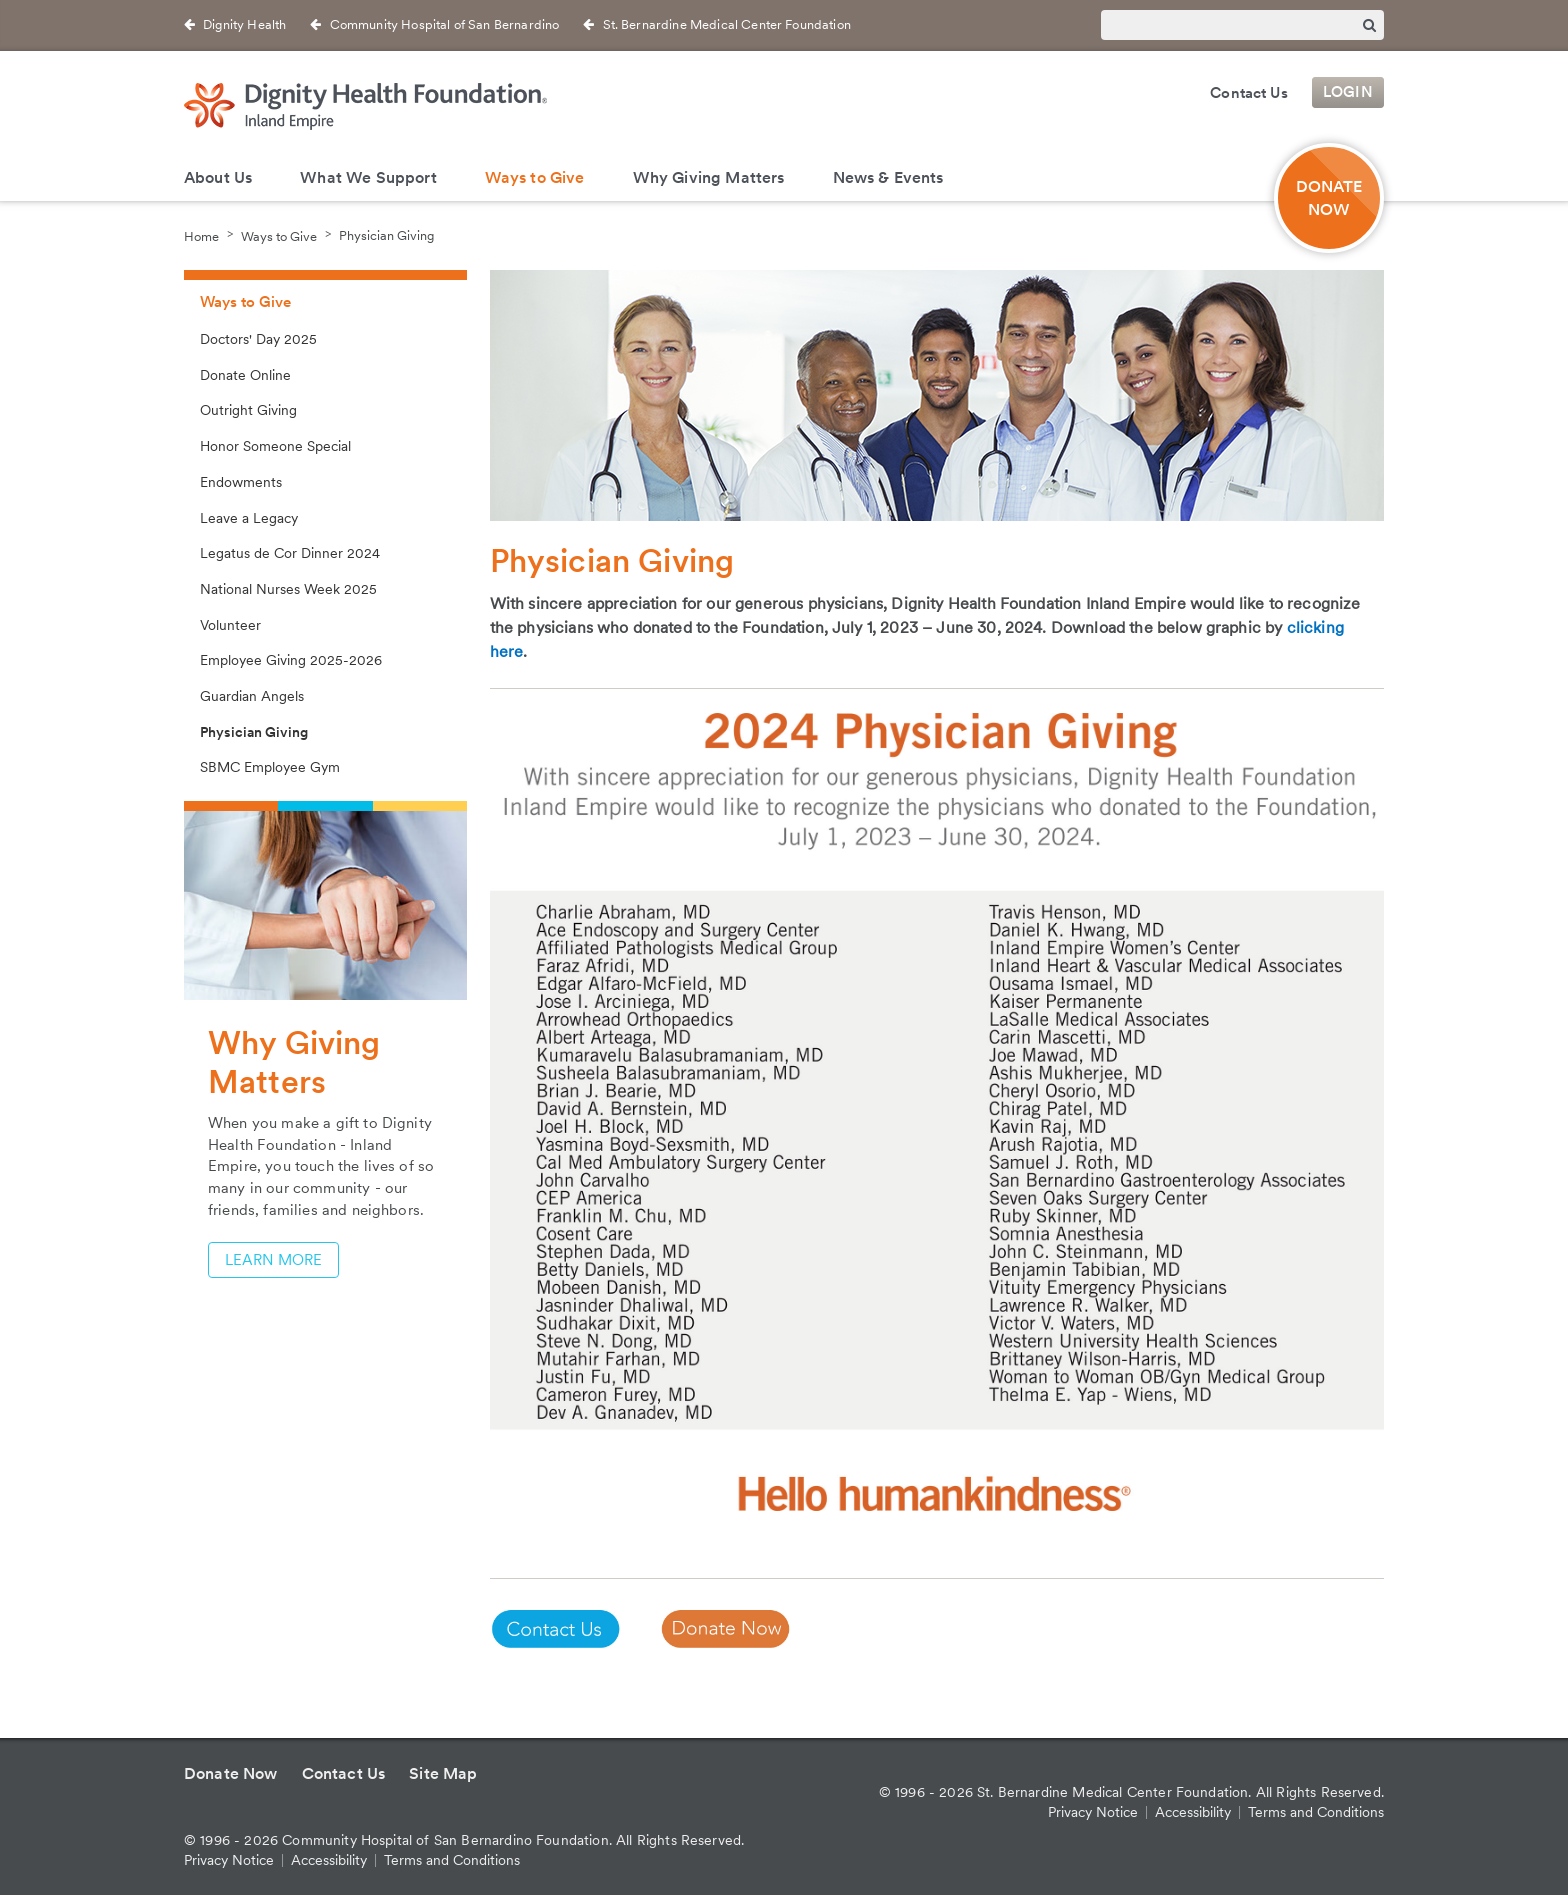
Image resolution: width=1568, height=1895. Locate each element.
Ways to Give (535, 177)
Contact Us (1249, 93)
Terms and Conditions (452, 1860)
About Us (218, 177)
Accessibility (329, 1860)
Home (201, 235)
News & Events (888, 177)
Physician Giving (386, 235)
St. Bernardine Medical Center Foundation (727, 24)
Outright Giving (248, 410)
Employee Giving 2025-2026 (291, 660)
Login (1348, 93)
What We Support (368, 177)
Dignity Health (244, 24)
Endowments (241, 482)
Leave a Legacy (249, 518)
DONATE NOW (1329, 198)
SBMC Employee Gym (270, 767)
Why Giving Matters (709, 177)
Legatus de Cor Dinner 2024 (290, 553)
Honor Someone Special (275, 446)
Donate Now (231, 1773)
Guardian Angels (252, 696)
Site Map (443, 1773)
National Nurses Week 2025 (288, 589)
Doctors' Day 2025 (258, 339)
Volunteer (230, 625)
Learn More (273, 1260)
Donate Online (245, 375)
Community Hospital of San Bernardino (445, 24)
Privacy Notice (229, 1860)
